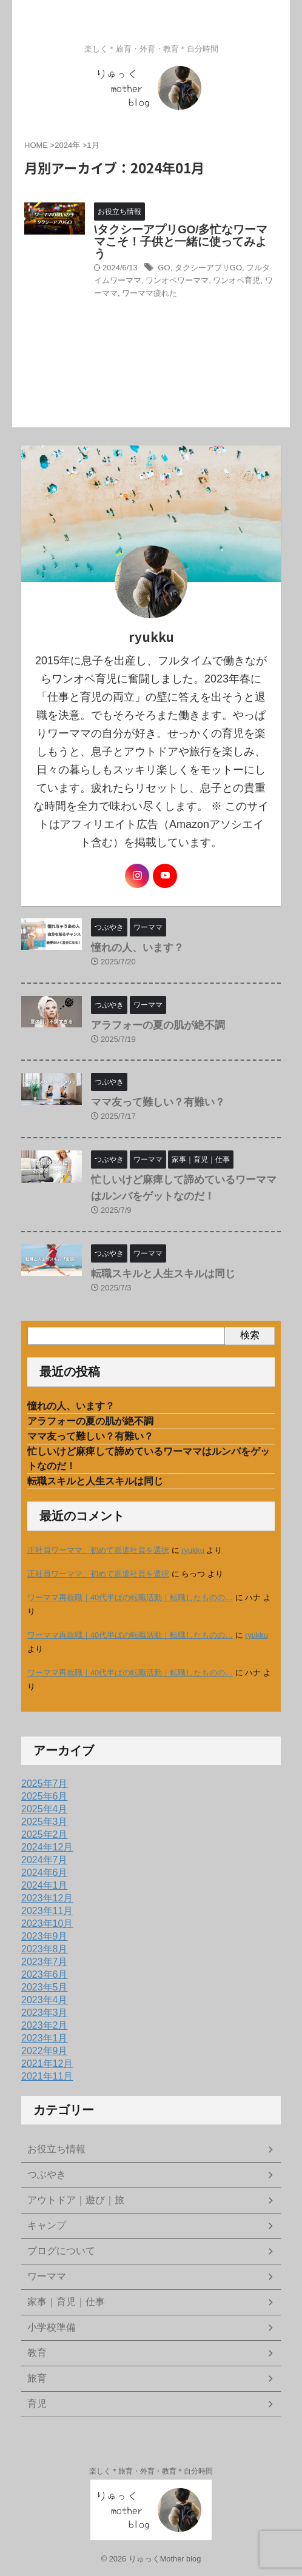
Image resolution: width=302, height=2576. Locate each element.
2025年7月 (44, 1783)
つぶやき (46, 2174)
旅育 (37, 2378)
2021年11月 (47, 2076)
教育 (37, 2352)
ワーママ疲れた (149, 293)
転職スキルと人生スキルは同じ (163, 1274)
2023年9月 (44, 1936)
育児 (37, 2403)
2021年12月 (47, 2063)
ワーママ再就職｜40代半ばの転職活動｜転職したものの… (130, 1597)
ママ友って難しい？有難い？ (158, 1102)
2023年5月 (44, 1987)
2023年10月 (47, 1923)
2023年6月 (44, 1974)
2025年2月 (44, 1834)
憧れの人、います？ (137, 947)
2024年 (67, 145)
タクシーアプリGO (208, 267)
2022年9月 (44, 2051)
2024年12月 (47, 1847)
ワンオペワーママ (177, 280)
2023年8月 (44, 1949)
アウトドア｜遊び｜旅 (75, 2200)
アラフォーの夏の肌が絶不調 (158, 1025)
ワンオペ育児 (236, 280)
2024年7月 (44, 1860)
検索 (250, 1335)
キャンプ (46, 2225)
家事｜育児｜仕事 (66, 2302)
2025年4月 (44, 1809)
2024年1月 (44, 1885)
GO (164, 267)
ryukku (192, 1550)
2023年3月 (44, 2012)
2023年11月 (47, 1911)
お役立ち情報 (56, 2149)
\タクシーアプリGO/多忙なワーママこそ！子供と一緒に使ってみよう (181, 241)
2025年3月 (44, 1822)
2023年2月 (44, 2025)
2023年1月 (44, 2038)
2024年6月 (44, 1872)
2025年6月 (44, 1796)
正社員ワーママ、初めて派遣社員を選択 (98, 1550)
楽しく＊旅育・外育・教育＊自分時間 (151, 2471)
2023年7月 (44, 1962)
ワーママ (46, 2276)
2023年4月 (44, 2000)
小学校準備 (51, 2327)
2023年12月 (47, 1898)
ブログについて (61, 2251)
